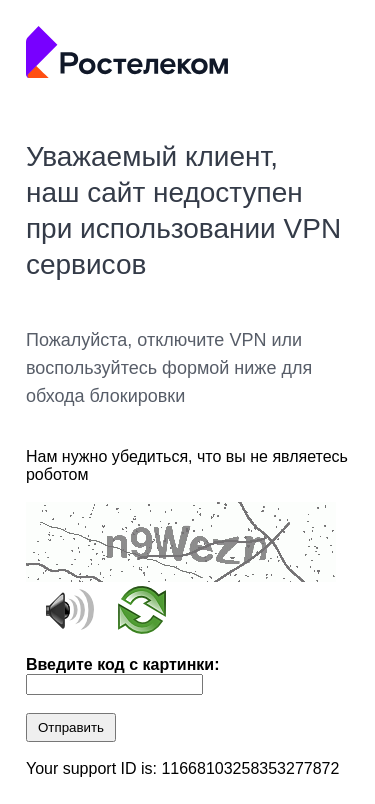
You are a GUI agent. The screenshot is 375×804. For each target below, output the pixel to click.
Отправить (71, 727)
